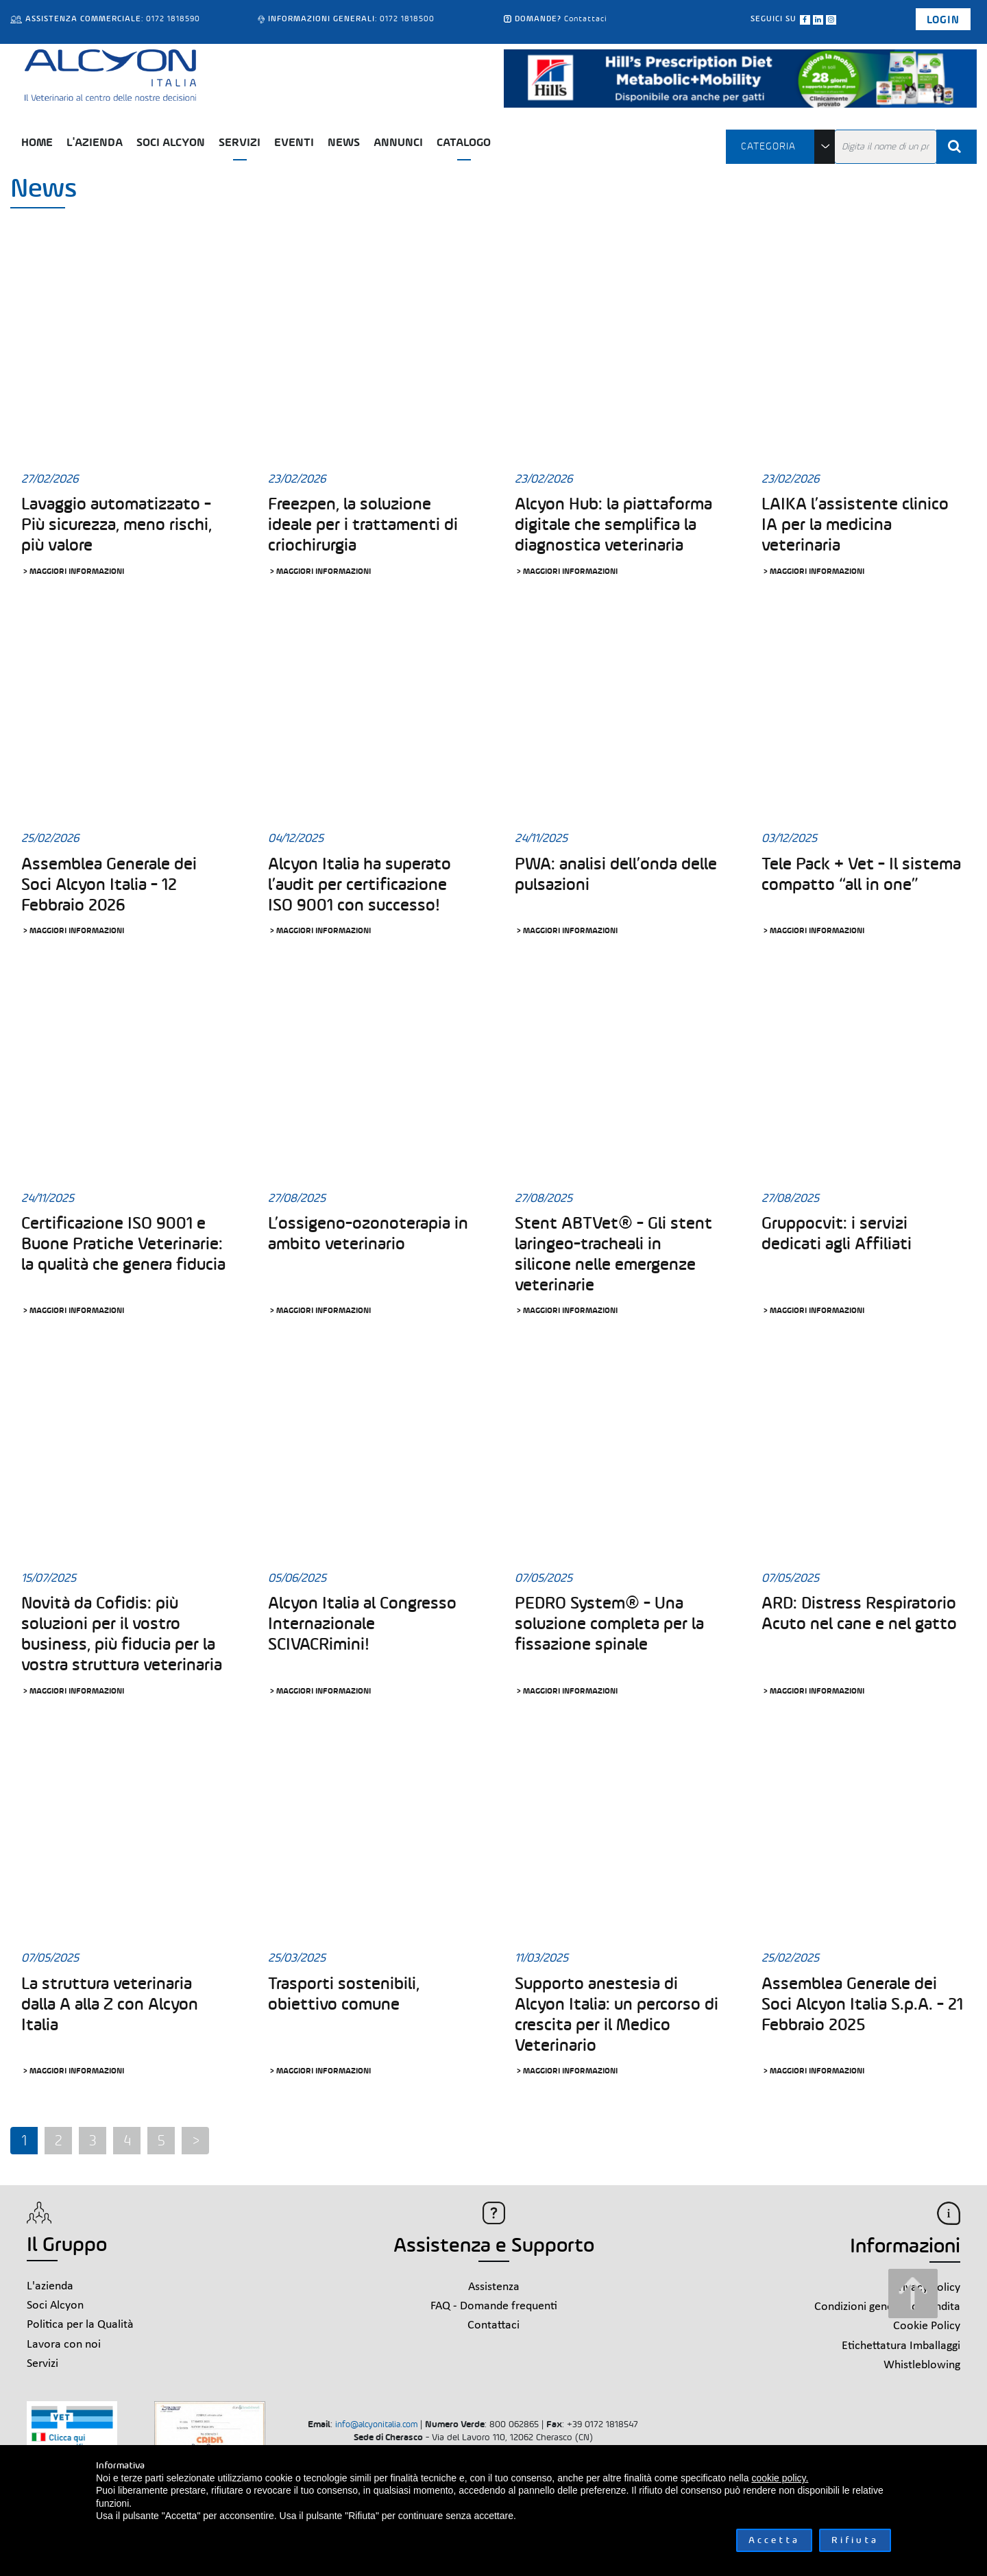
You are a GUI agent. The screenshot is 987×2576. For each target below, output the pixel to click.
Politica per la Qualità (80, 2324)
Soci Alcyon (170, 142)
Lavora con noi (64, 2344)
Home (37, 142)
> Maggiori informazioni (72, 571)
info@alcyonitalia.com (376, 2424)
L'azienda (94, 142)
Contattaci (585, 18)
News (344, 142)
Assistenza (494, 2287)
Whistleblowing (922, 2365)
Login (943, 19)
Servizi (239, 142)
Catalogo (464, 142)
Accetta (774, 2540)
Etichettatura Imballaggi (901, 2345)
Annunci (398, 142)
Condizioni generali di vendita (887, 2306)
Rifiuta (855, 2540)
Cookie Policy (926, 2326)
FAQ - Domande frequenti (493, 2306)
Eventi (294, 142)
